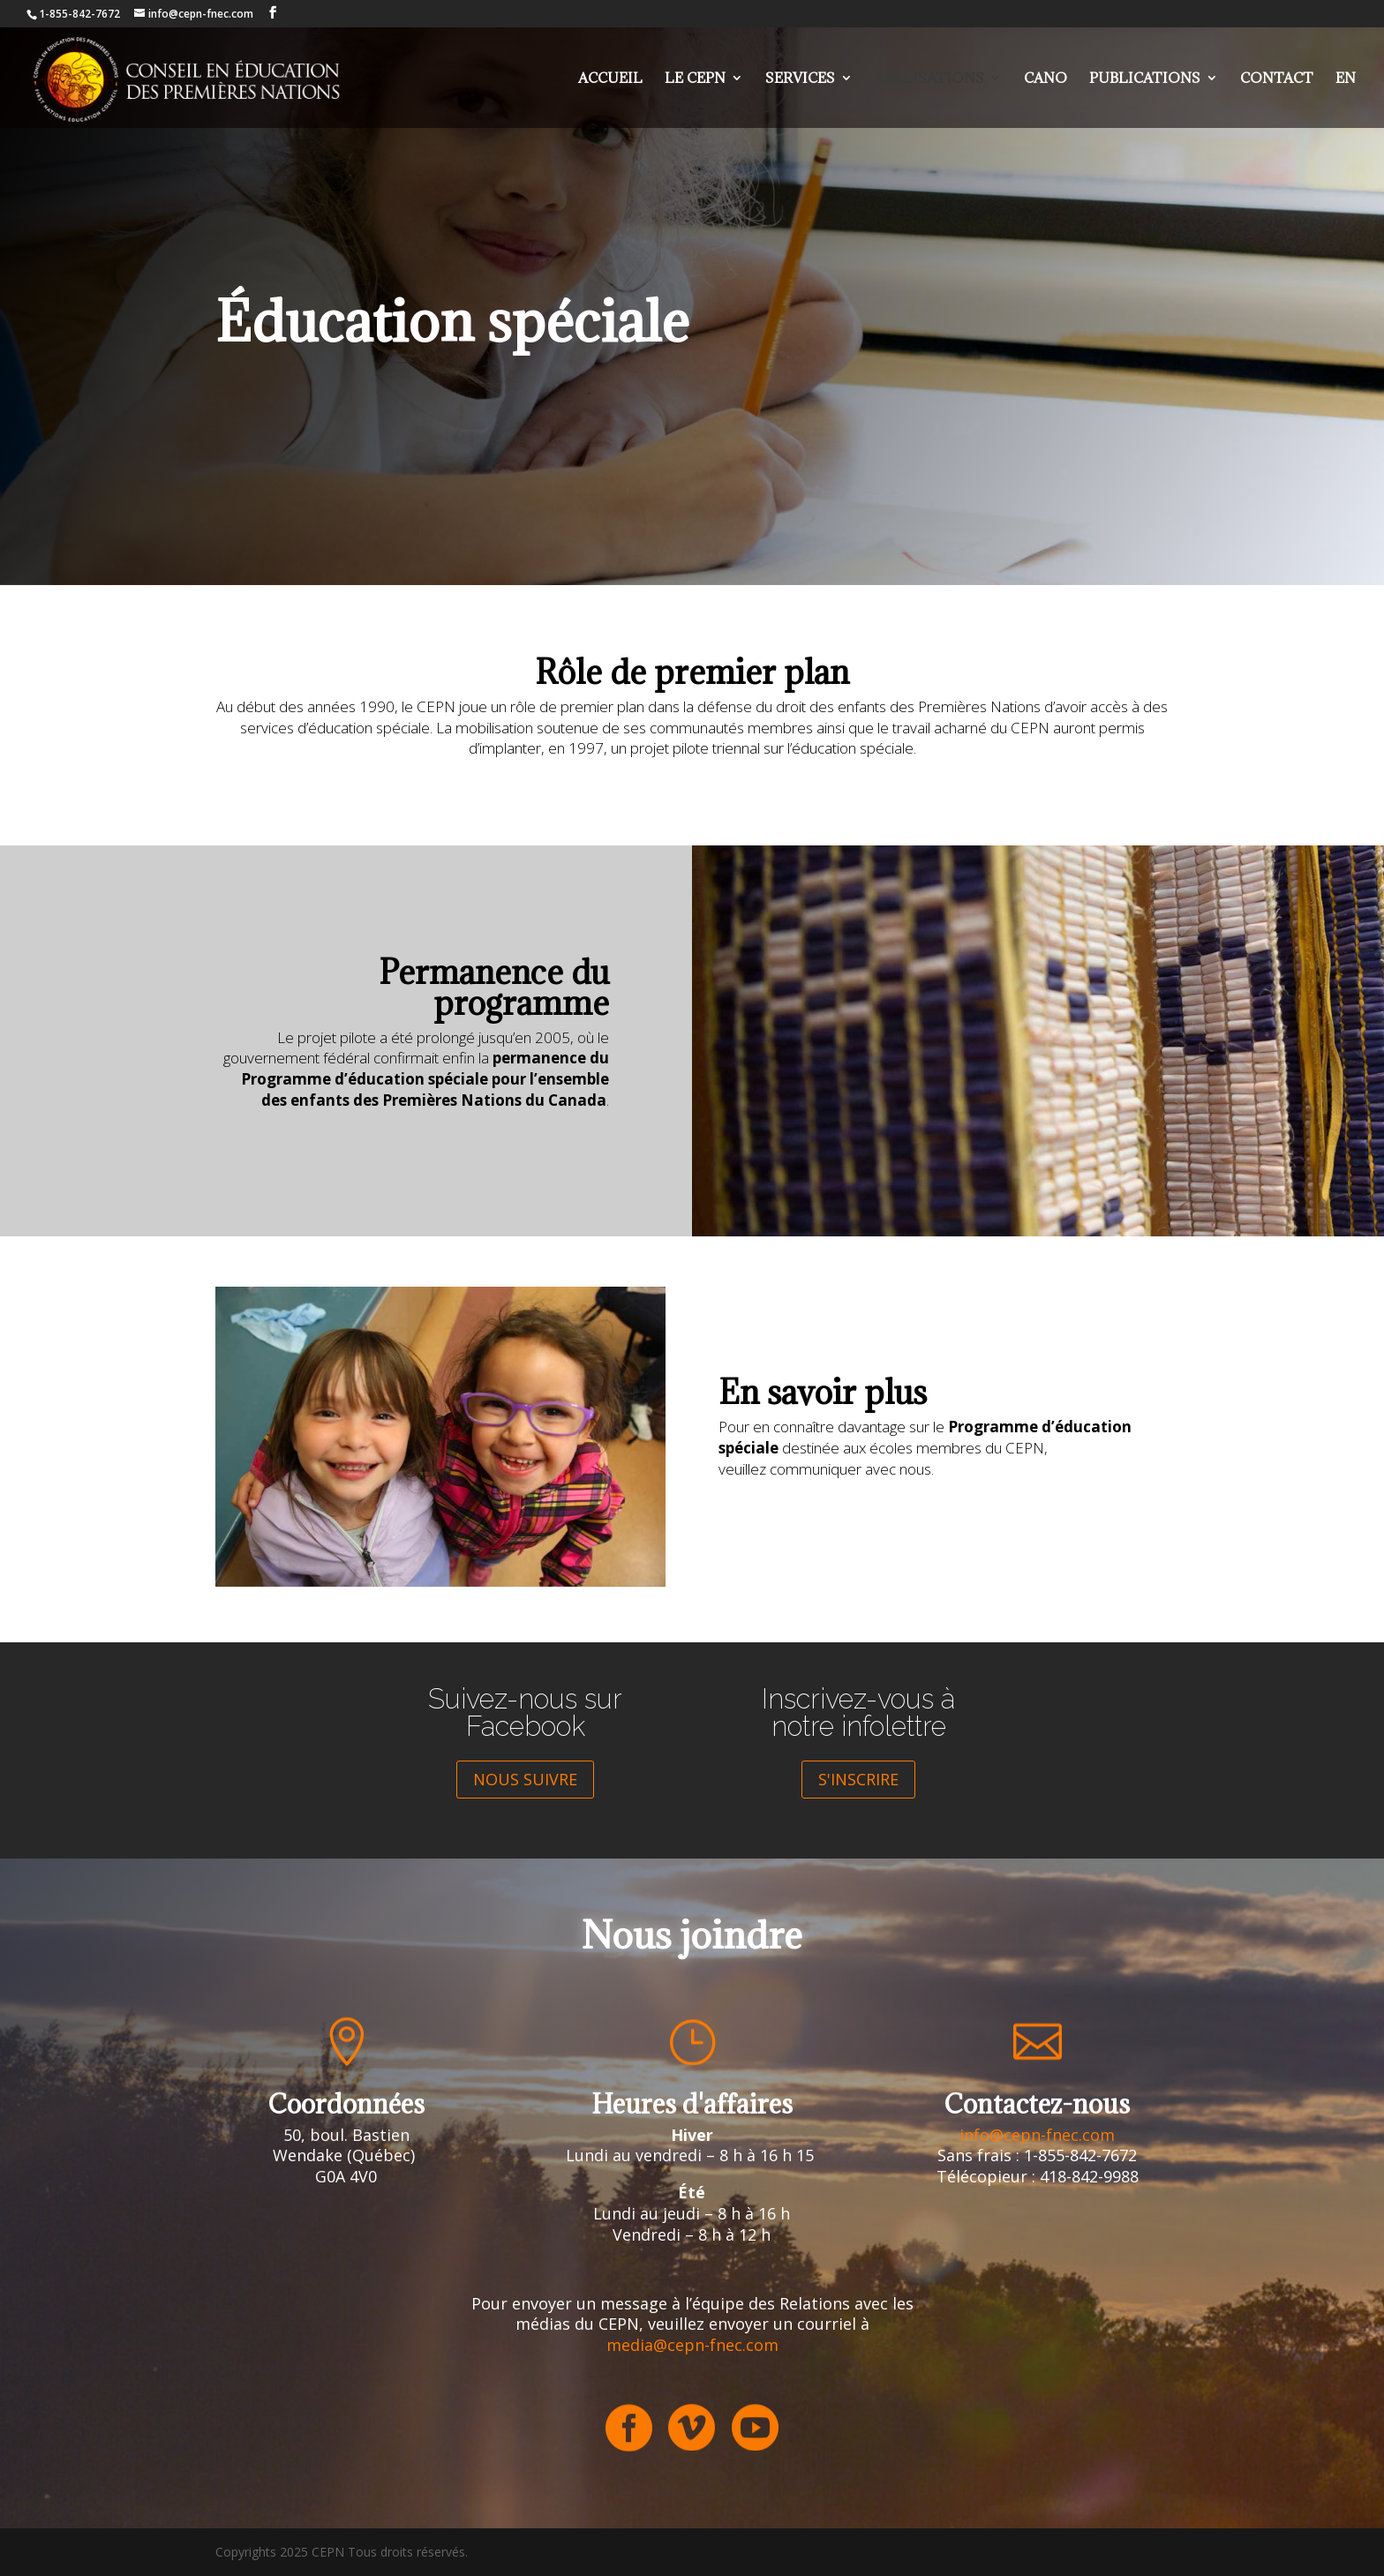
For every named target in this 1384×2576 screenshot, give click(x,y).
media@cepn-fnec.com (692, 2344)
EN (1345, 78)
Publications (1144, 78)
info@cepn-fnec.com (1037, 2134)
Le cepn (695, 78)
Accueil (610, 78)
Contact (1276, 78)
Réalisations (929, 78)
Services (800, 78)
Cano (1045, 78)
